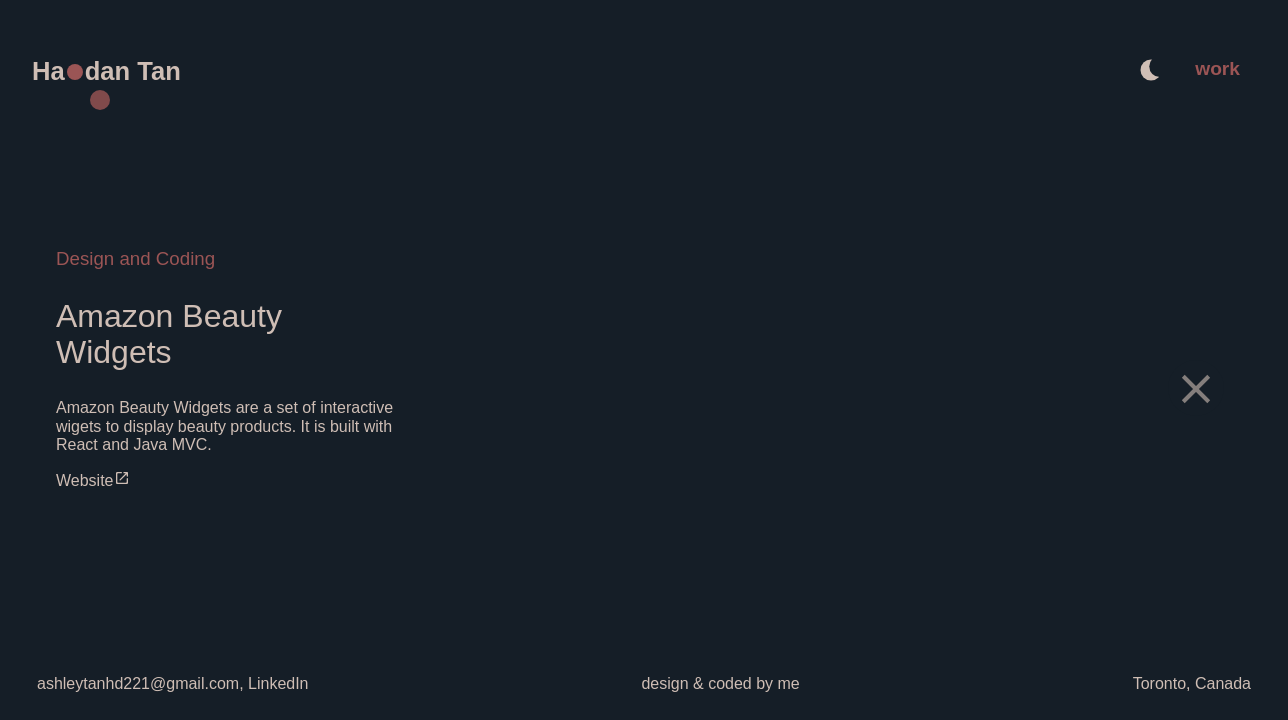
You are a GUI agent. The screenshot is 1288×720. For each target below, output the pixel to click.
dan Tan (133, 71)
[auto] (1151, 72)
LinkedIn (276, 683)
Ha (48, 71)
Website (93, 480)
